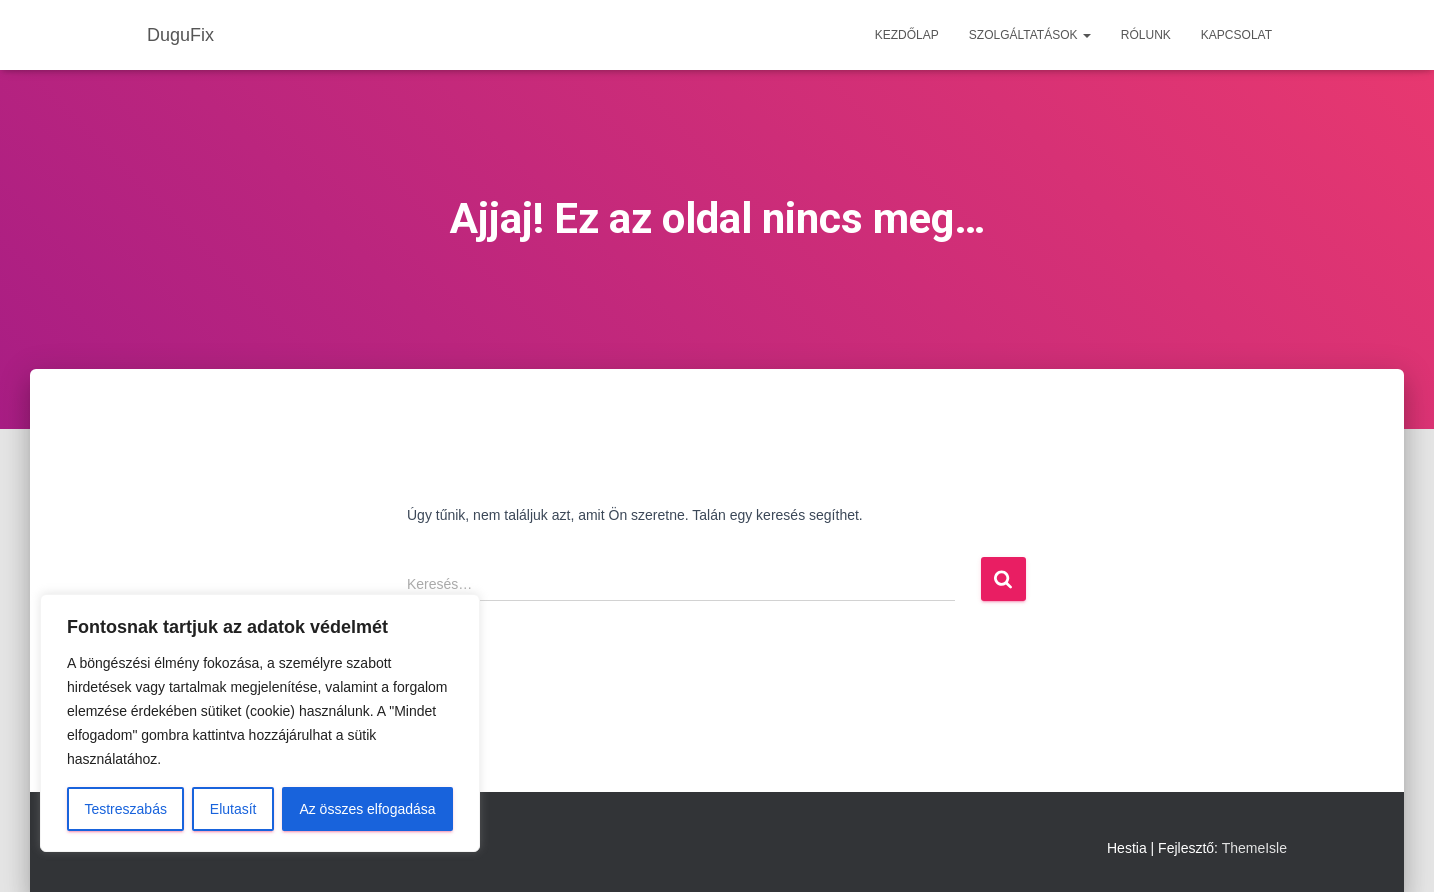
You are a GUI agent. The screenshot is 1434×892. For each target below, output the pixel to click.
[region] (260, 723)
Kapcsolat (1236, 35)
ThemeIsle (1254, 848)
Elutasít (233, 809)
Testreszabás (125, 809)
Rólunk (1146, 35)
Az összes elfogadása (367, 809)
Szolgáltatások (1030, 35)
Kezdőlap (907, 35)
